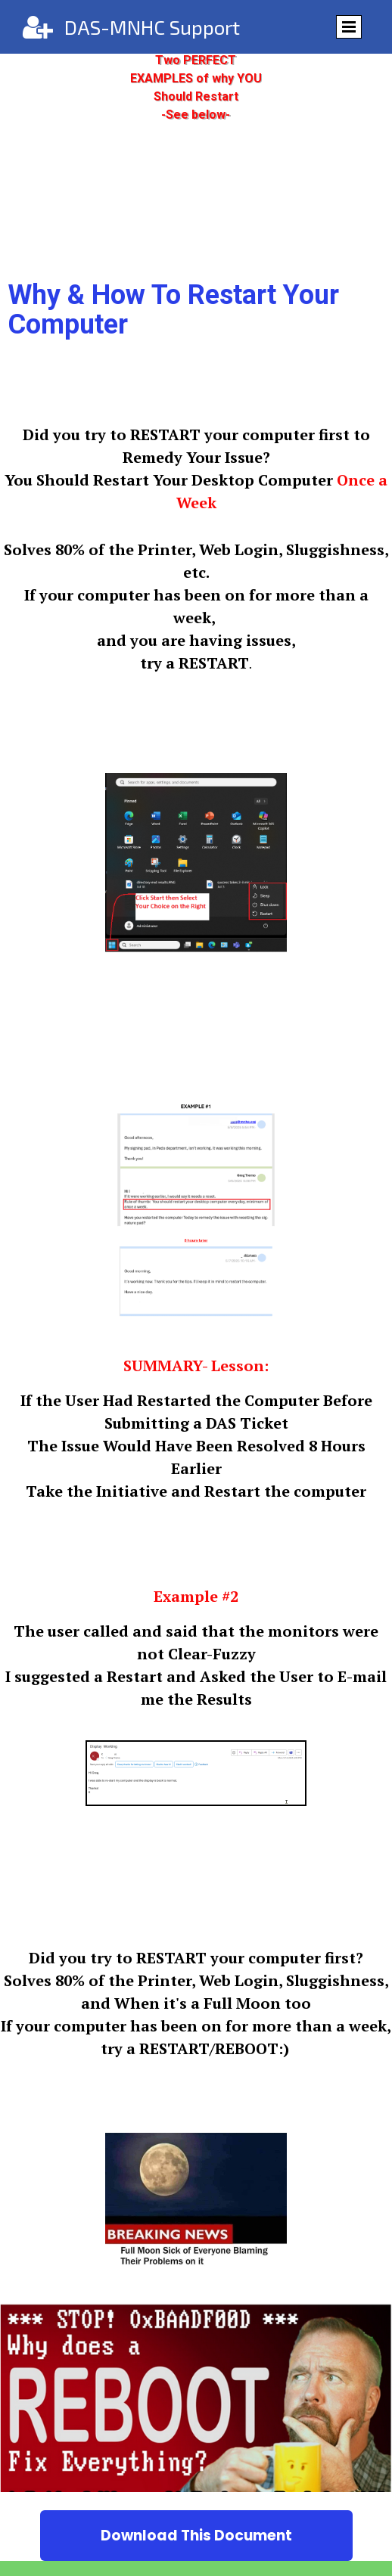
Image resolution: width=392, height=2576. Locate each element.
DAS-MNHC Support (152, 27)
